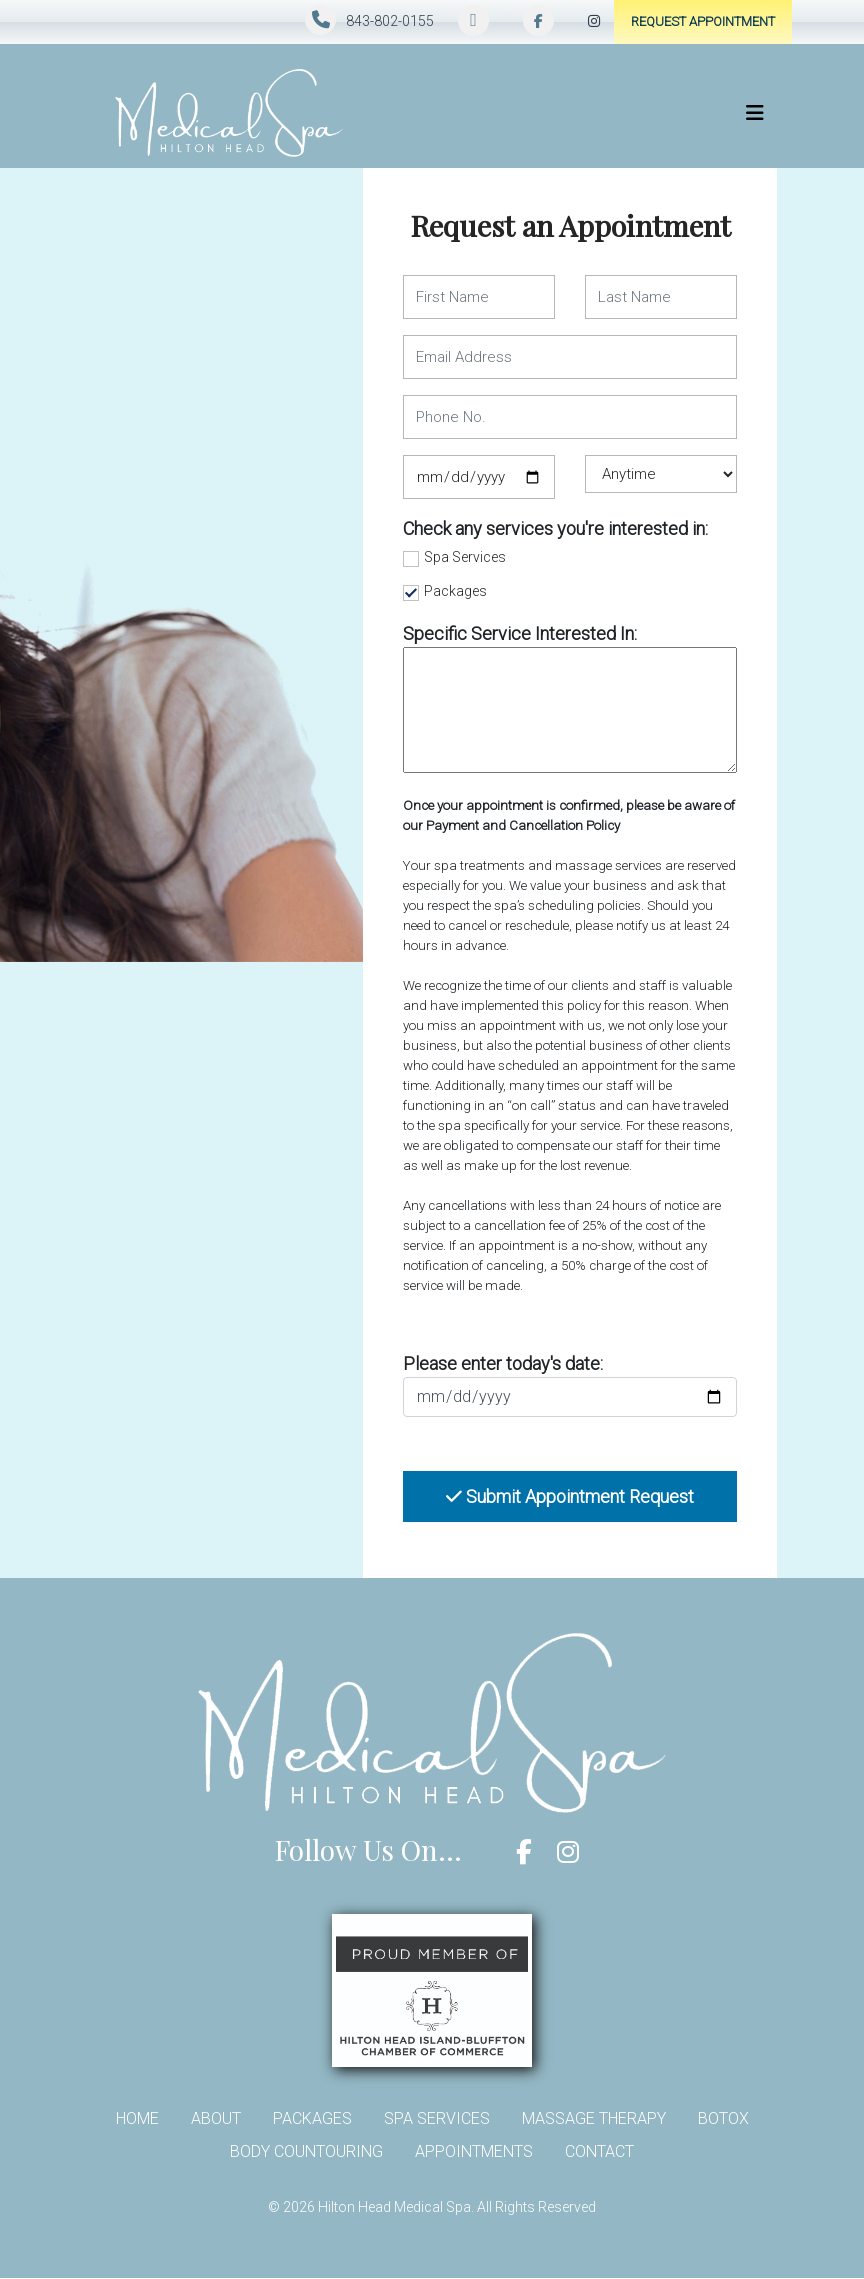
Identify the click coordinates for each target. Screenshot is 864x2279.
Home (137, 2118)
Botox (723, 2118)
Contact (599, 2151)
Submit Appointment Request (570, 1496)
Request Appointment (703, 21)
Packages (455, 591)
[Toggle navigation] (755, 113)
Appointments (474, 2151)
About (216, 2118)
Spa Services (465, 557)
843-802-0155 (390, 21)
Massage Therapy (594, 2118)
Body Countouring (306, 2151)
